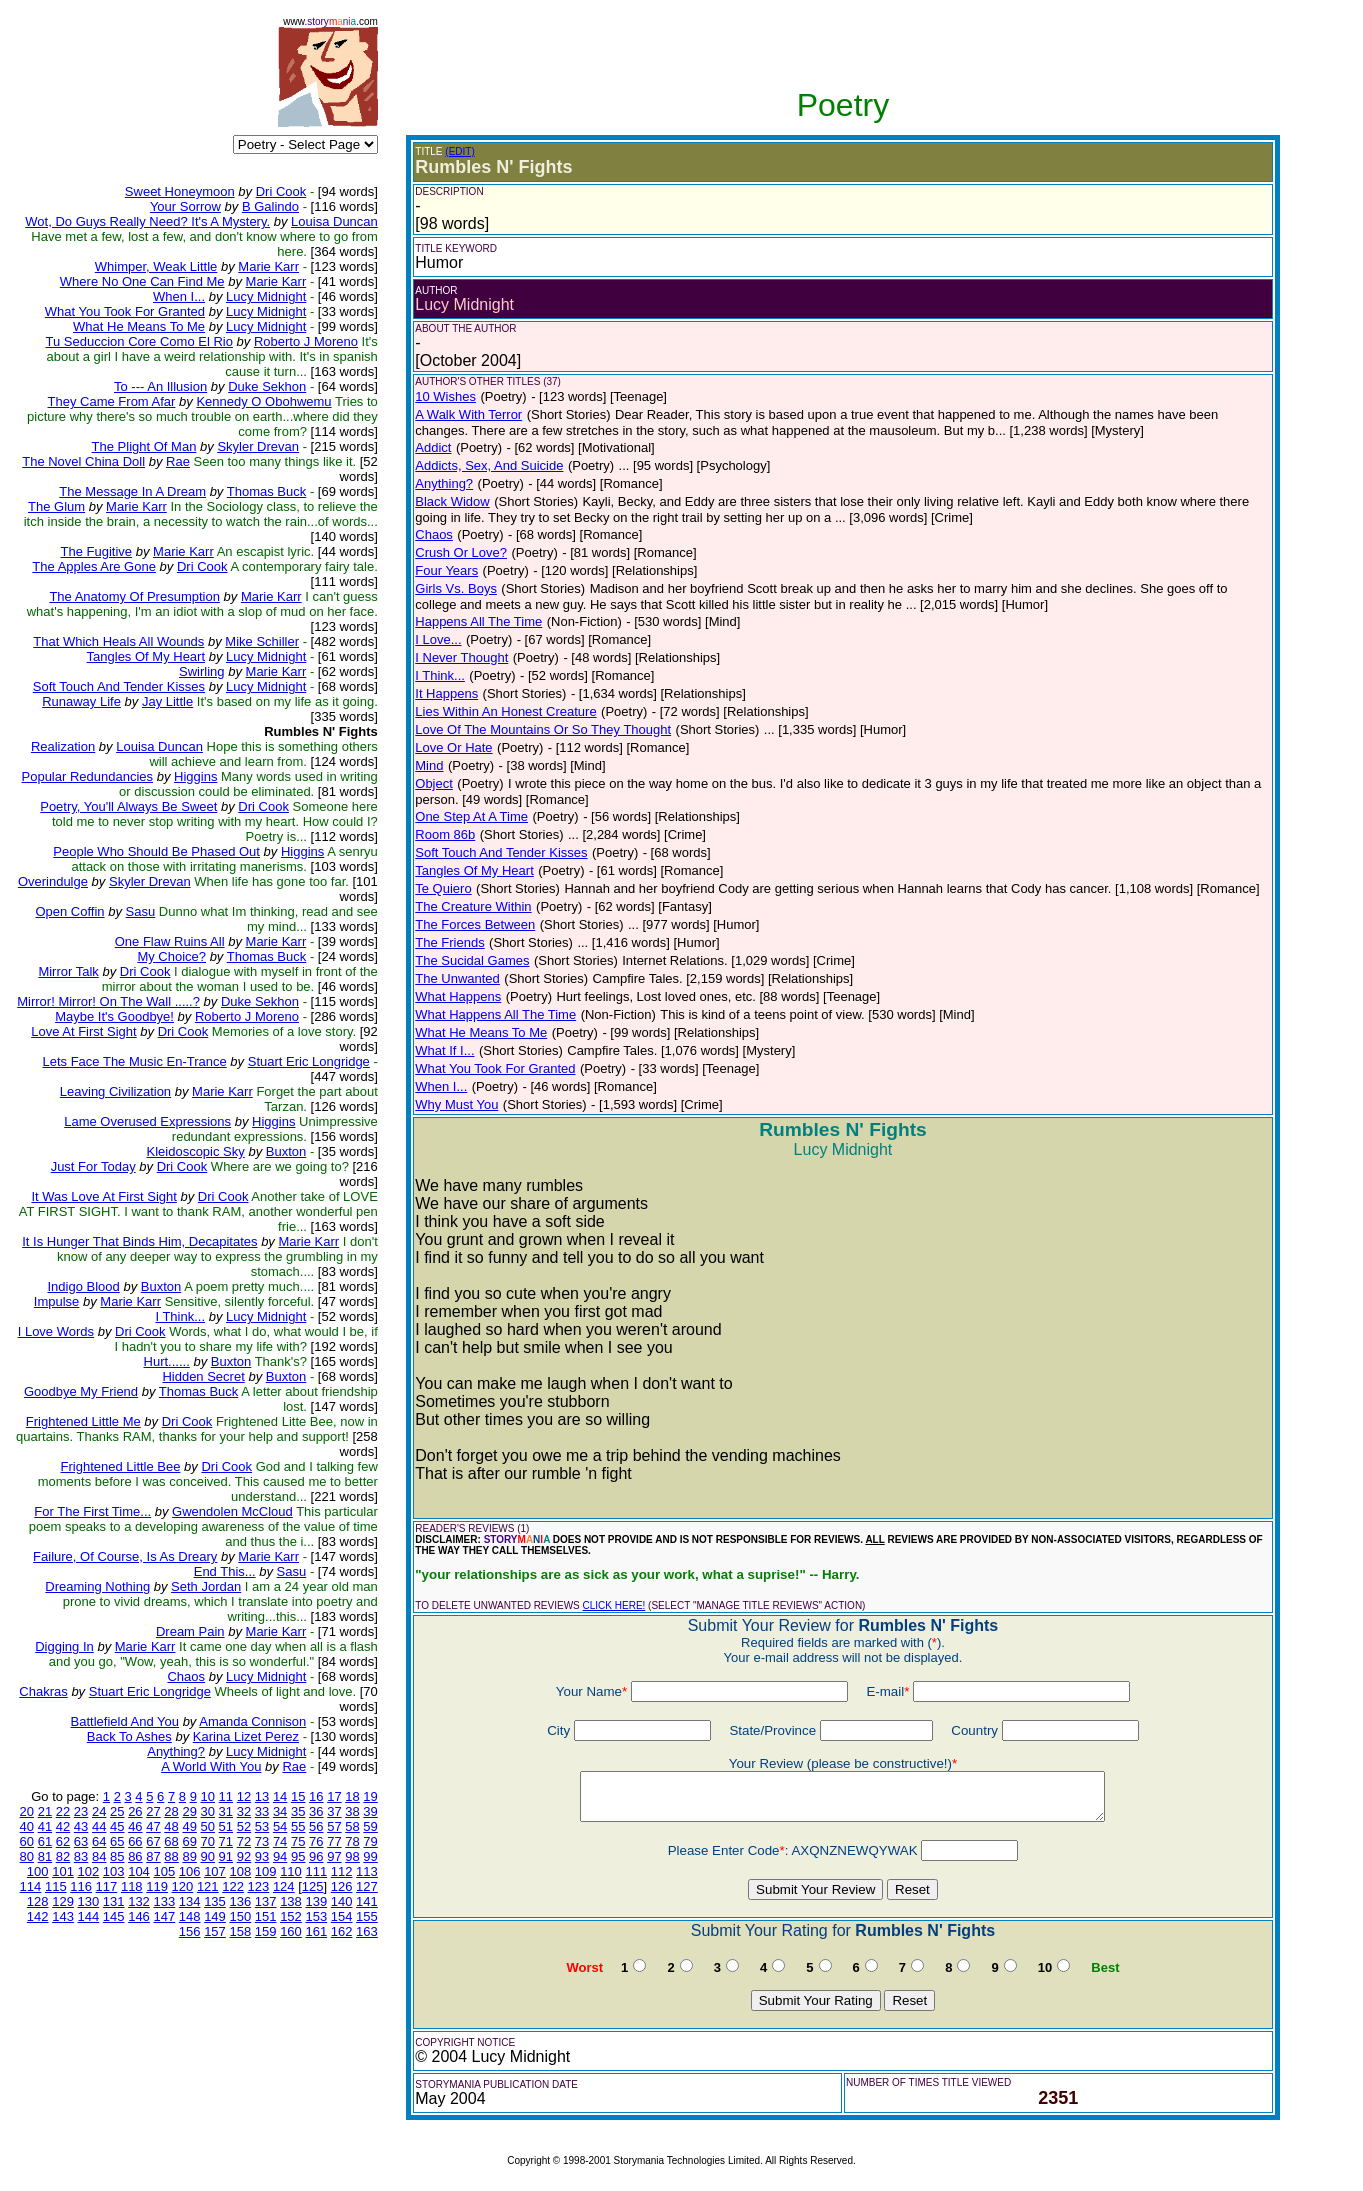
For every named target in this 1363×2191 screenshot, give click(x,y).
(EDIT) (459, 151)
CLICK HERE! (614, 1605)
